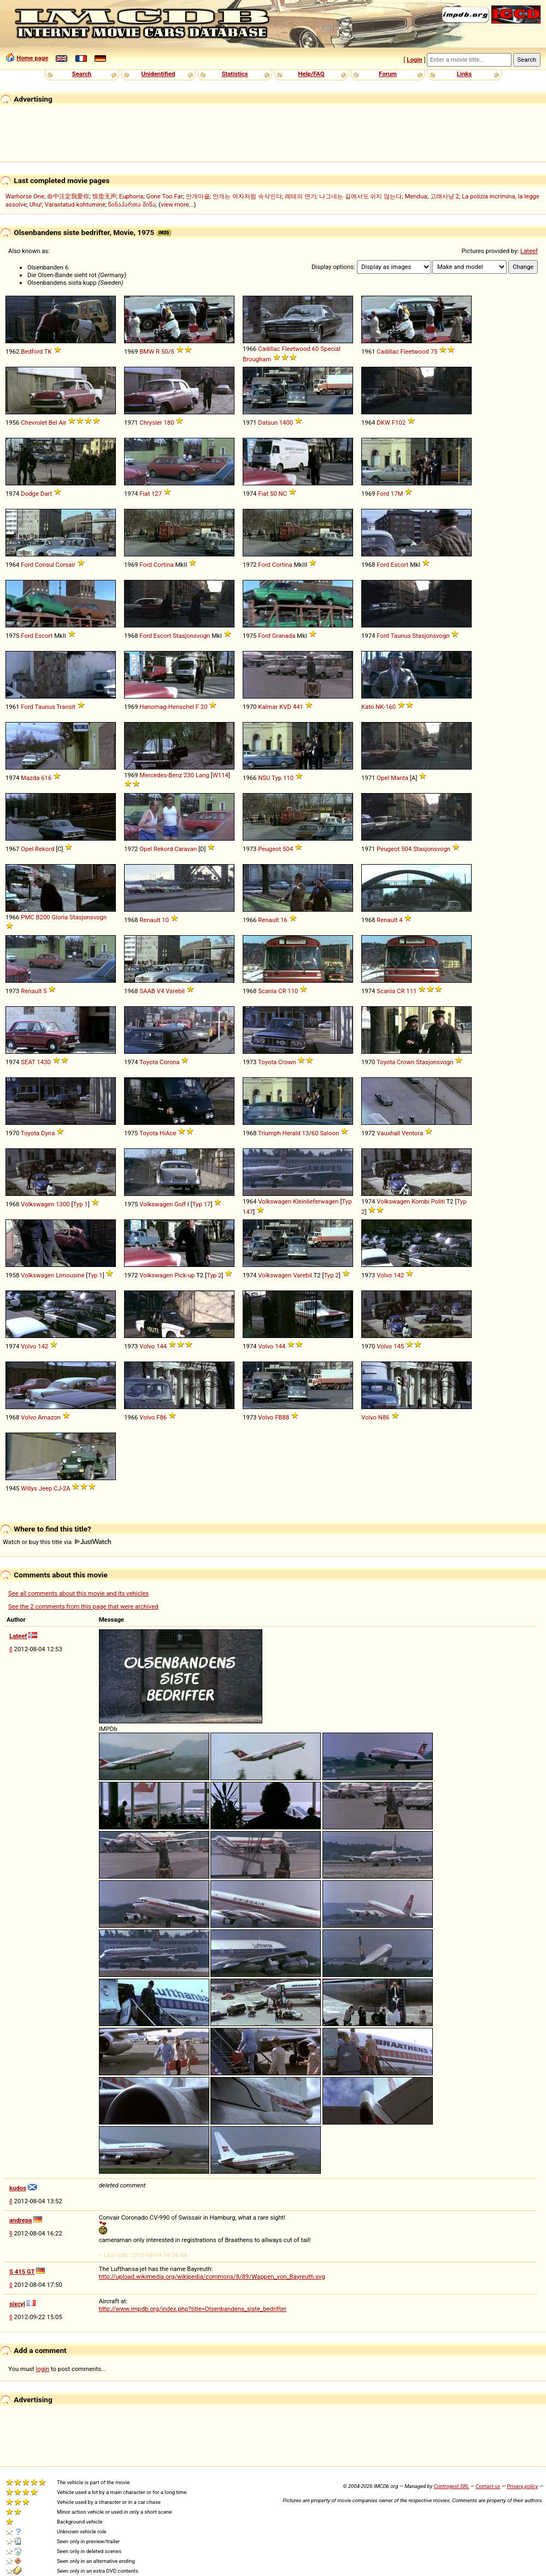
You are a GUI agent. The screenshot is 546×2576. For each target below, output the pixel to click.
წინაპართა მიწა (132, 204)
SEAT (28, 1062)
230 (189, 775)
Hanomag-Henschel (166, 707)
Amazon (49, 1417)
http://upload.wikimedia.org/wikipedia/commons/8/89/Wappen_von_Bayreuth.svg (212, 2276)
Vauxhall (388, 1133)
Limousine (70, 1275)
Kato (367, 707)
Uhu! (36, 204)
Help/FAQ (311, 74)
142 (399, 1275)
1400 (286, 422)
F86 (161, 1417)
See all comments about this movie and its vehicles (78, 1593)
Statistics (234, 74)
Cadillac (269, 349)
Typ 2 (214, 1275)
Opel (383, 778)
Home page (32, 58)
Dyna (48, 1133)
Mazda (30, 778)
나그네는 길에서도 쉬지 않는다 (360, 196)
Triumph (269, 1133)
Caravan (185, 849)
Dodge (30, 493)
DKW (383, 422)
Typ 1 (80, 1204)
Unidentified (158, 74)
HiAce (168, 1133)
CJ (57, 1488)
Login (414, 59)
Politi (438, 1201)
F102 (399, 422)
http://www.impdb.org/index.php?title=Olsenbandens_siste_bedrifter (192, 2309)
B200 (43, 917)
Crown (287, 1062)
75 (434, 351)
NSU (264, 778)
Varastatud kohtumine (75, 204)
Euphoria (131, 196)
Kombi (420, 1201)
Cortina (164, 564)
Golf (180, 1204)
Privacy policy (522, 2486)
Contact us (487, 2486)
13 (305, 1133)
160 (390, 707)
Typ (276, 778)
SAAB (147, 991)
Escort (400, 564)
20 (204, 707)
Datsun (268, 422)
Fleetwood (295, 349)
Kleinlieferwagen (315, 1201)
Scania (267, 991)
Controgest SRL (451, 2486)
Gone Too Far (164, 196)
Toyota (148, 1062)
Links (464, 74)
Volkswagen (37, 1204)
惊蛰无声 (104, 196)
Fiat (144, 493)
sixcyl (17, 2304)
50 (164, 351)
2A (67, 1488)
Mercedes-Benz (160, 775)
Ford (383, 493)
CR (282, 991)
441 (298, 707)
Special (330, 349)
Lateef (529, 251)
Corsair (65, 564)
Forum (388, 74)
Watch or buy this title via (57, 1542)
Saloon (329, 1133)
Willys (29, 1488)
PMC (27, 917)
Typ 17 (201, 1204)
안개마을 (198, 196)
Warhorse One (24, 196)
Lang (202, 775)
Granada (283, 635)
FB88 (282, 1417)
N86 (384, 1417)
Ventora (412, 1133)
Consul (44, 564)
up (191, 1275)
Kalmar (268, 707)
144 (161, 1346)
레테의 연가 (300, 196)
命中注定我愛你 (68, 196)
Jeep (45, 1488)
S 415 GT (22, 2271)
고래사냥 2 (444, 196)
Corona (169, 1062)
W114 (220, 775)
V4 (161, 991)
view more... (177, 204)
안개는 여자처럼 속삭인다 (247, 196)
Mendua (415, 196)
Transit (65, 707)
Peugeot (269, 849)
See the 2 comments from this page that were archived (83, 1606)
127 (156, 493)
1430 (43, 1062)
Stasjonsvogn (191, 635)
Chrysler (150, 422)
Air (62, 422)
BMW (146, 351)
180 (168, 422)
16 (283, 920)
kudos (17, 2188)
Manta (399, 778)
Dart (46, 493)
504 (288, 849)
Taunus (401, 635)
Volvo (384, 1275)
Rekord (44, 849)
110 (288, 778)
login (43, 2369)
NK (379, 707)
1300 (62, 1204)
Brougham (257, 359)
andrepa (20, 2220)
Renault (149, 920)
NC (283, 493)
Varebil (175, 991)
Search (81, 74)
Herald (292, 1133)
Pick (180, 1275)
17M (397, 493)
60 (315, 349)
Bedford (32, 351)
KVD (285, 707)
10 (165, 920)
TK (48, 351)
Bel (53, 422)
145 (399, 1346)
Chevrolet (34, 422)
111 (411, 991)
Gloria (60, 917)
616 (46, 778)
